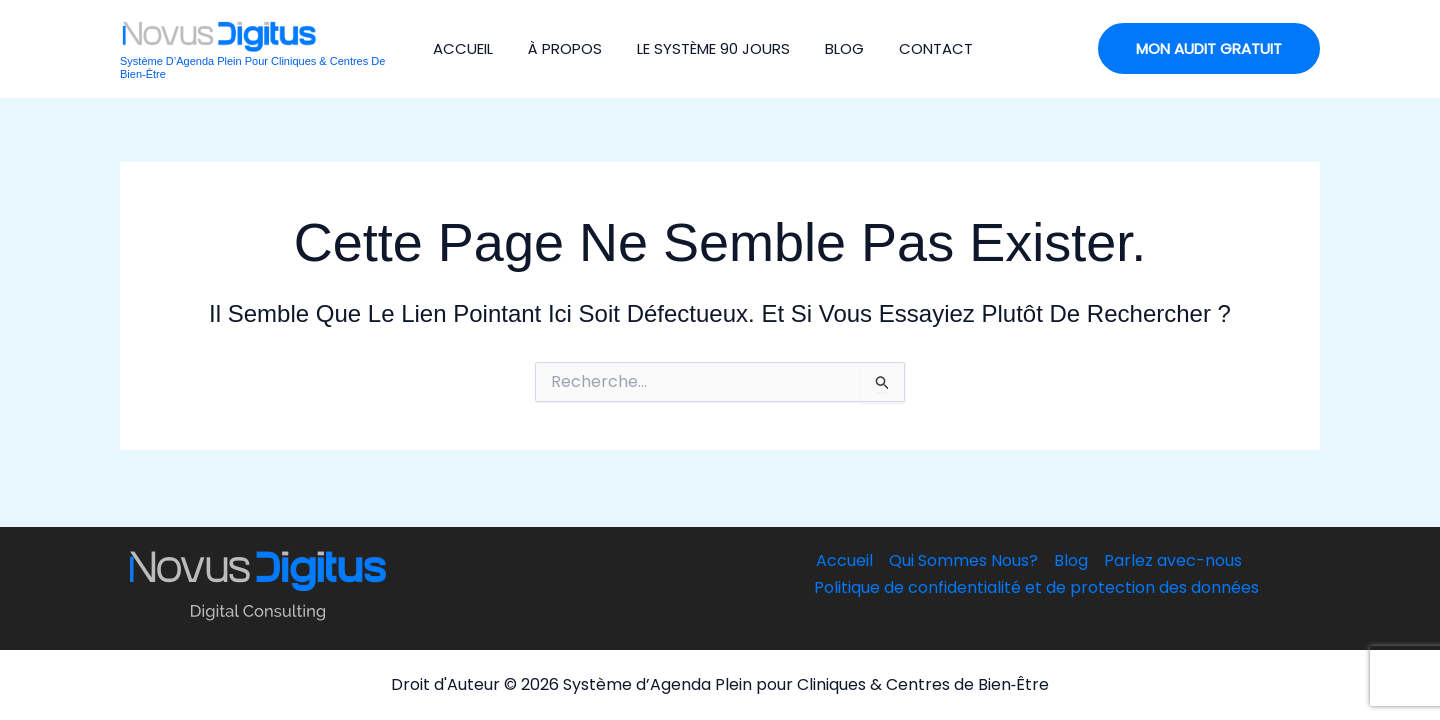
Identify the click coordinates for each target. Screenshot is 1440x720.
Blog (844, 48)
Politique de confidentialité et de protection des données (1036, 587)
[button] (1209, 48)
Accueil (463, 48)
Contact (936, 48)
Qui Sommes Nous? (963, 560)
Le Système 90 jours (713, 48)
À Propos (565, 48)
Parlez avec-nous (1173, 560)
